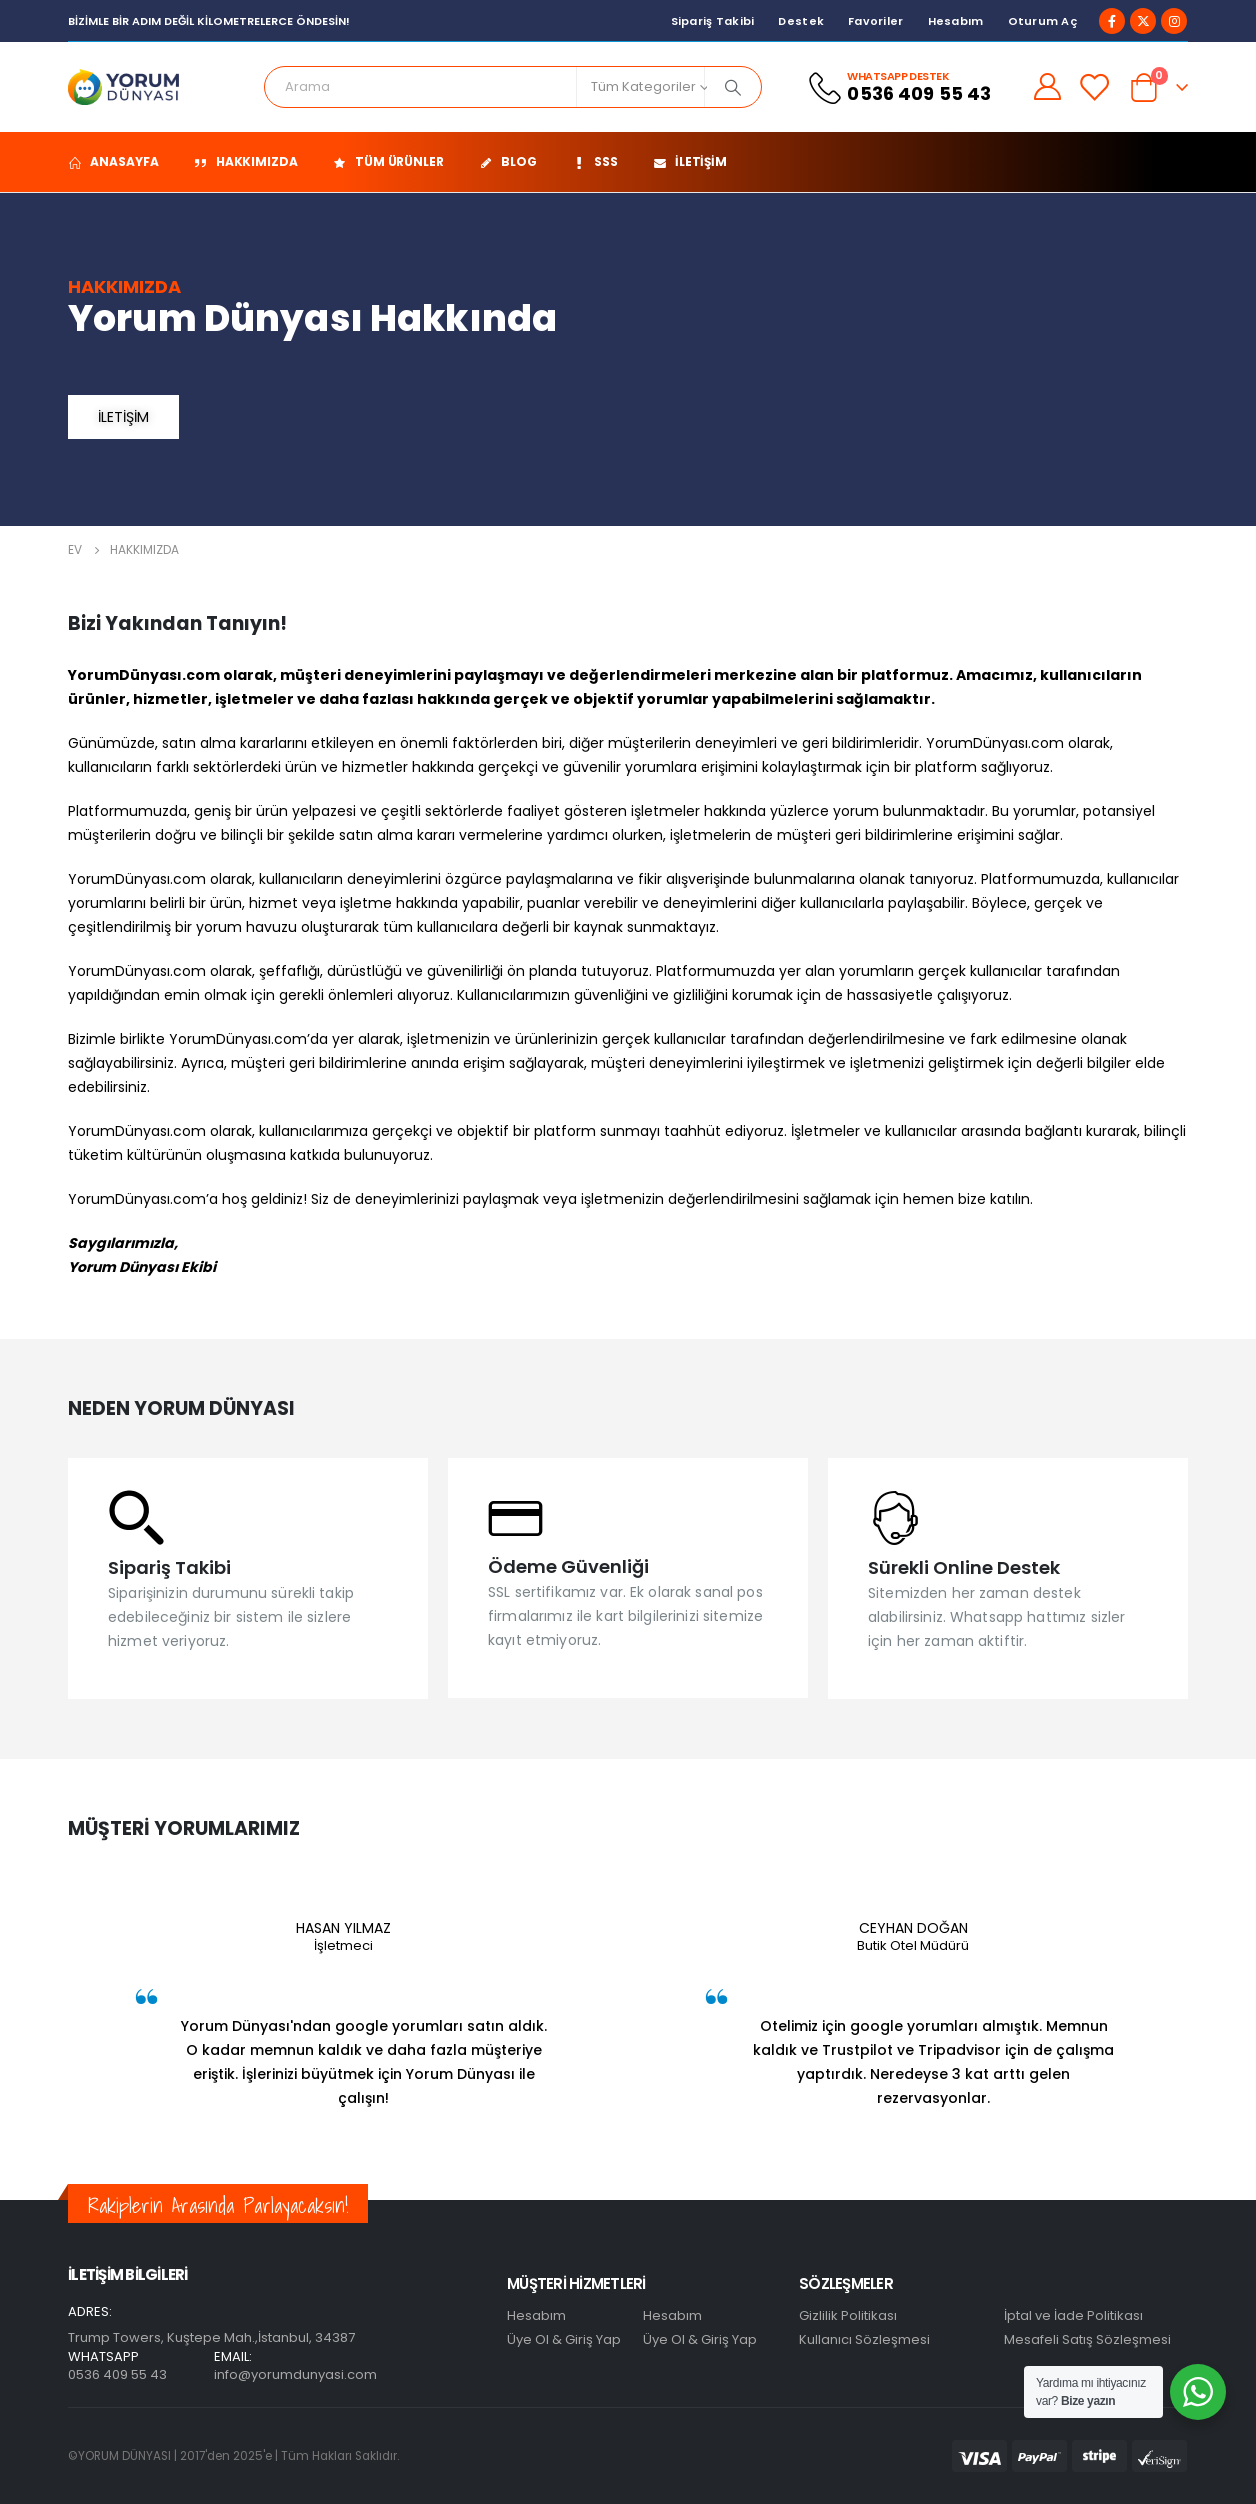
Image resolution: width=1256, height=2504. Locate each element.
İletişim (690, 162)
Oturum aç (1042, 21)
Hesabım (956, 21)
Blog (508, 162)
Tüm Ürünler (388, 162)
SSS (595, 162)
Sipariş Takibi (713, 21)
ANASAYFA (113, 162)
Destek (801, 21)
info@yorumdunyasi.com (295, 2374)
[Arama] (733, 87)
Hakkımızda (245, 162)
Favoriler (875, 21)
